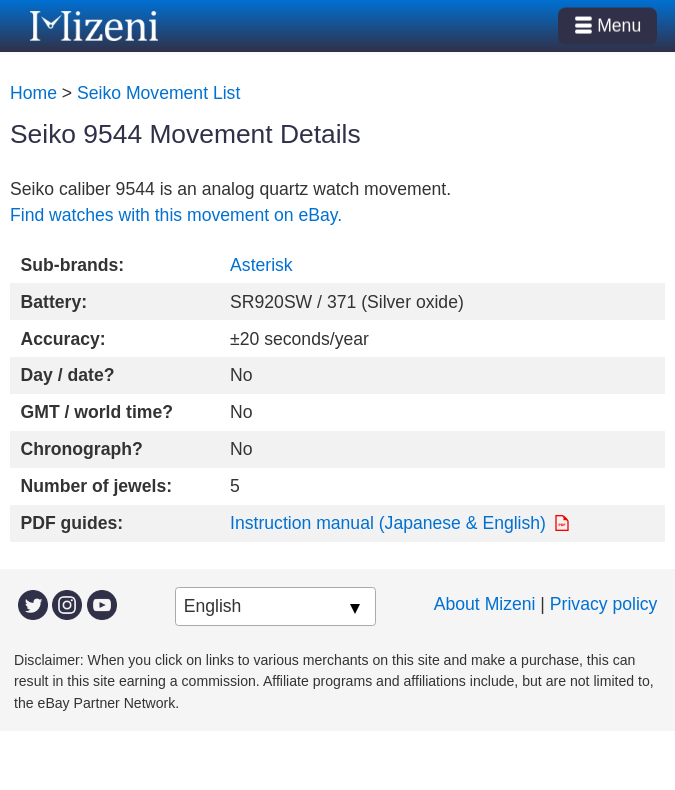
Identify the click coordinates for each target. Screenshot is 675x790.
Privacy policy (604, 604)
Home (33, 93)
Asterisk (261, 265)
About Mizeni (485, 604)
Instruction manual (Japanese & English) (388, 523)
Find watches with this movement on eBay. (176, 215)
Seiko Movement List (158, 93)
